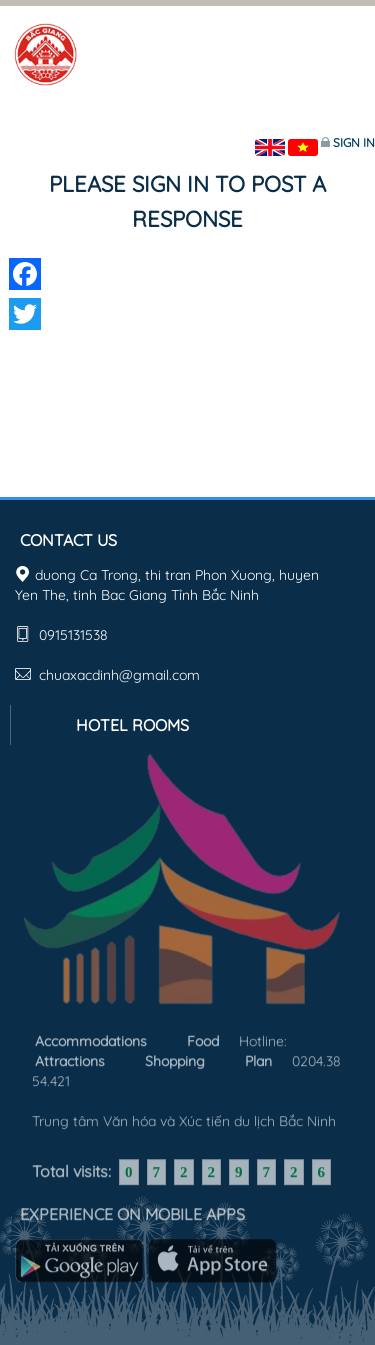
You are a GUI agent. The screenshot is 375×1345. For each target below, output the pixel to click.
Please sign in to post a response (187, 201)
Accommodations (91, 1039)
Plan (258, 1059)
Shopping (175, 1059)
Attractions (70, 1059)
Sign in (354, 142)
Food (203, 1039)
